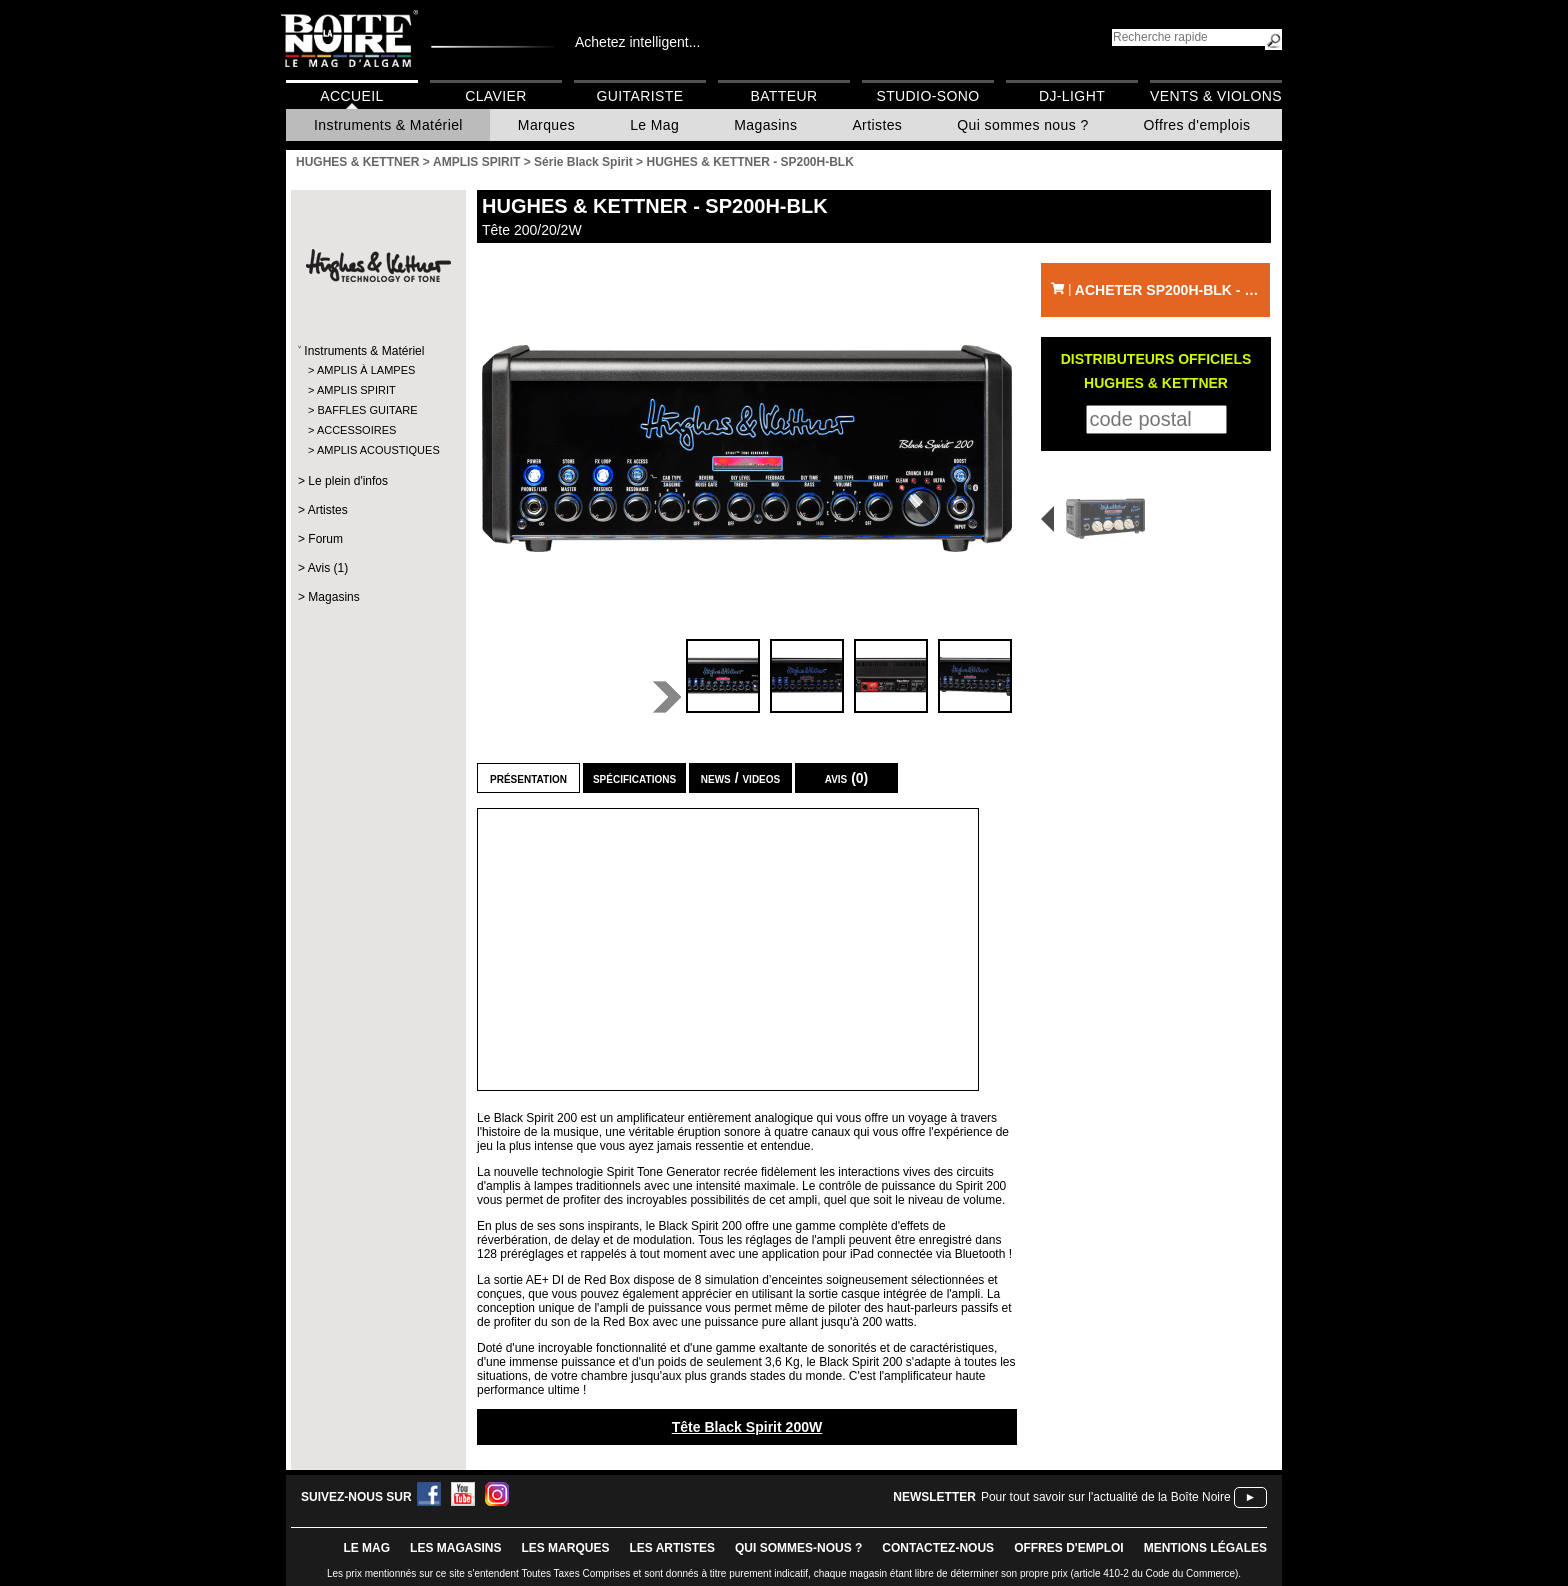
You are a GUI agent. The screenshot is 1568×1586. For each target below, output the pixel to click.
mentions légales (1205, 1548)
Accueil (351, 96)
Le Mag (654, 125)
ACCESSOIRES (356, 430)
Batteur (783, 96)
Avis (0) (847, 778)
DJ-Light (1072, 96)
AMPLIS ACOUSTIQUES (377, 450)
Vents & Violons (1216, 96)
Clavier (496, 96)
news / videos (740, 778)
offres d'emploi (1069, 1548)
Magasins (765, 125)
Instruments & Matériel (388, 125)
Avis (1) (328, 568)
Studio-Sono (927, 96)
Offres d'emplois (1197, 125)
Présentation (528, 778)
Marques (546, 125)
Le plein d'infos (348, 481)
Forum (325, 539)
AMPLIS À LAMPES (366, 370)
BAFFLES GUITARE (367, 410)
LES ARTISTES (672, 1548)
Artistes (877, 125)
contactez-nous (938, 1548)
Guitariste (640, 96)
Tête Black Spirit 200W (747, 1427)
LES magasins (455, 1548)
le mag (366, 1548)
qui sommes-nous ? (798, 1548)
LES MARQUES (565, 1548)
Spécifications (634, 778)
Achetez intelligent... (637, 42)
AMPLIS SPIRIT (356, 390)
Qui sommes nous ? (1022, 125)
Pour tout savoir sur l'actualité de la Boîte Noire (1106, 1497)
